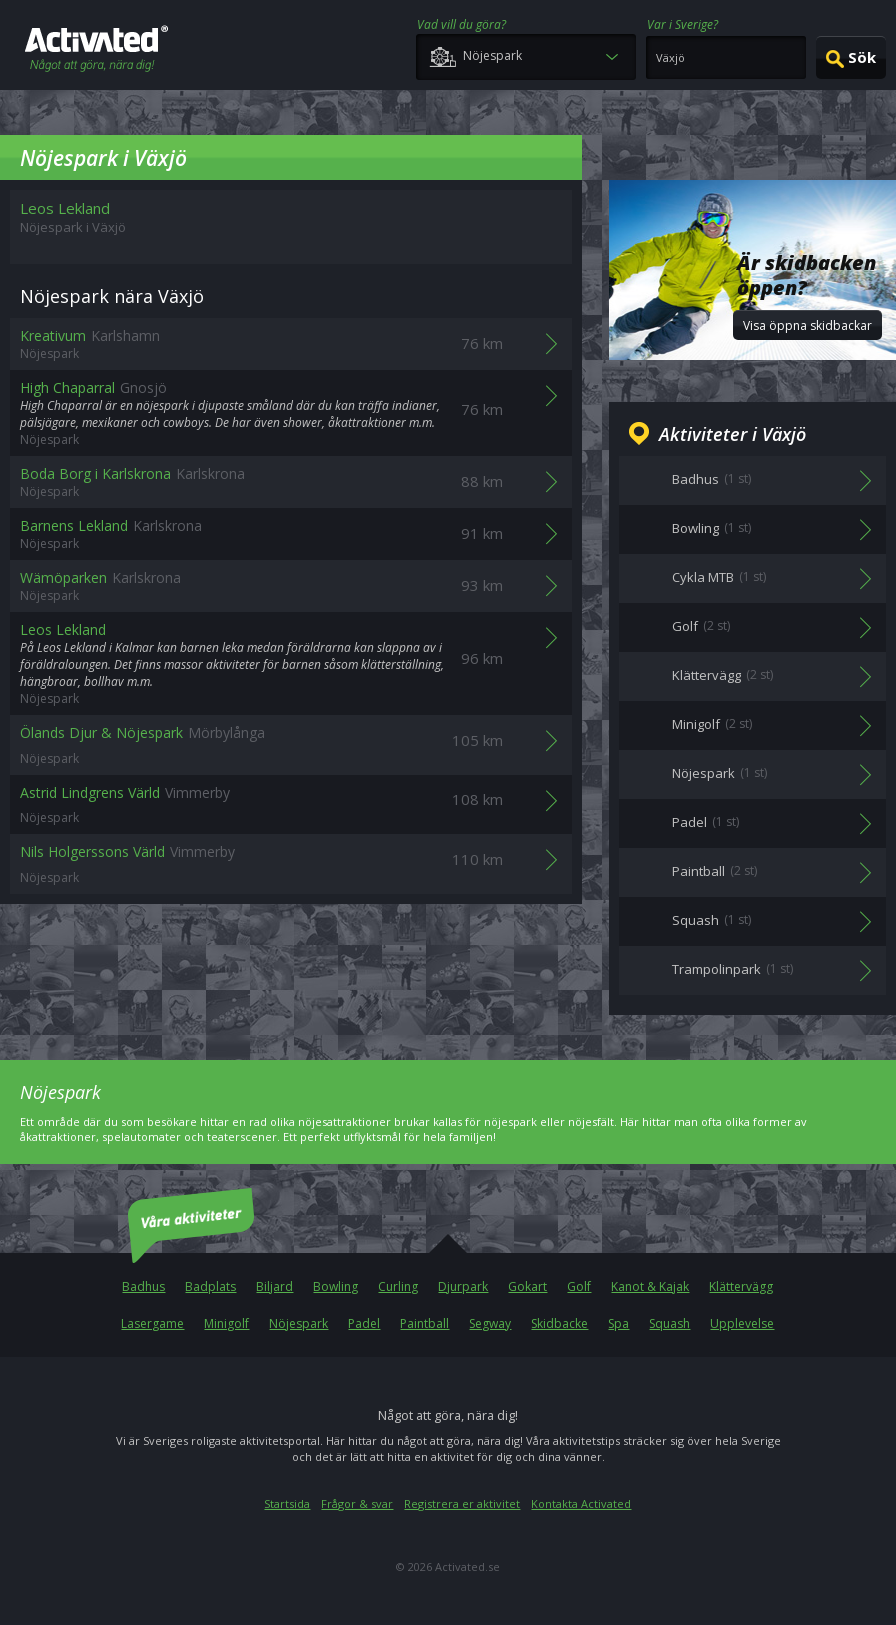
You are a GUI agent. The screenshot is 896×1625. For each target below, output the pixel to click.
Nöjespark (298, 1323)
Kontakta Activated (581, 1503)
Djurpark (463, 1286)
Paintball (424, 1323)
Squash (669, 1323)
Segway (490, 1323)
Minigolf (226, 1323)
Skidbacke (559, 1323)
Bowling (335, 1286)
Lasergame (152, 1323)
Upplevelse (742, 1323)
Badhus (143, 1286)
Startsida (287, 1503)
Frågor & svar (357, 1503)
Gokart (527, 1286)
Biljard (274, 1286)
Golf (579, 1286)
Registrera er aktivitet (462, 1503)
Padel (364, 1323)
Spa (618, 1323)
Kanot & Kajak (650, 1286)
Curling (398, 1286)
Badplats (210, 1286)
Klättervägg (741, 1286)
